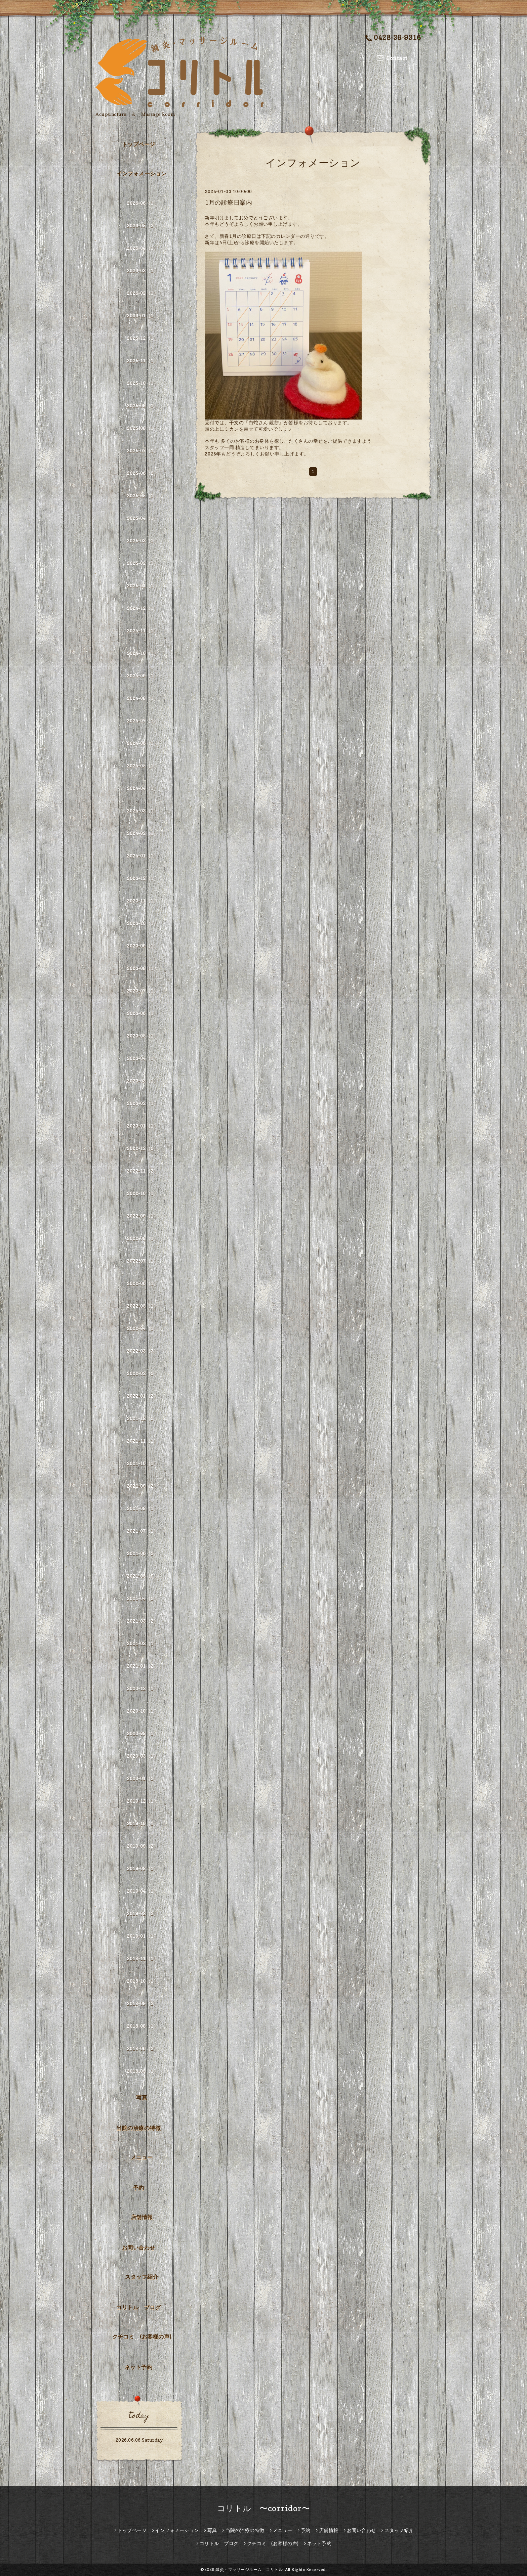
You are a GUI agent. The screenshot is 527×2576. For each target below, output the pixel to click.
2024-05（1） (142, 766)
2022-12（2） (142, 1148)
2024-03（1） (142, 811)
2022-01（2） (142, 1396)
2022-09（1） (142, 1216)
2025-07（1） (142, 450)
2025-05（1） (142, 495)
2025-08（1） (142, 428)
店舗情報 (142, 2217)
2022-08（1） (142, 1238)
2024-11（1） (142, 631)
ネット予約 (139, 2367)
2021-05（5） (142, 1576)
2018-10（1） (142, 1981)
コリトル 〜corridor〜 (263, 2508)
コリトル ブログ (138, 2307)
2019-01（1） (142, 1936)
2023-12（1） (142, 878)
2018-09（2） (142, 2003)
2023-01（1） (142, 1126)
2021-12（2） (142, 1418)
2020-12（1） (142, 1688)
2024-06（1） (142, 743)
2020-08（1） (142, 1733)
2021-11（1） (142, 1441)
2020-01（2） (142, 1778)
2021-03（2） (142, 1621)
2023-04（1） (142, 1058)
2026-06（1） (142, 203)
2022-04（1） (142, 1328)
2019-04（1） (142, 1891)
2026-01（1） (142, 315)
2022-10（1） (142, 1193)
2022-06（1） (142, 1283)
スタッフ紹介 (141, 2276)
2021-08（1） (142, 1508)
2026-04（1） (142, 248)
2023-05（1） (142, 1036)
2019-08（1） (142, 1868)
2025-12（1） (142, 338)
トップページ (138, 144)
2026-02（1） (142, 293)
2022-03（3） (142, 1351)
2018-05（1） (142, 2071)
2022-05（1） (142, 1306)
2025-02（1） (142, 563)
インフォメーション (142, 173)
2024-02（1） (142, 833)
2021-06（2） (142, 1553)
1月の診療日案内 (228, 202)
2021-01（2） (142, 1666)
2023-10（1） (142, 923)
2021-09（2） (142, 1486)
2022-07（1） (142, 1261)
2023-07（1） (142, 991)
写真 (141, 2097)
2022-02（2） (142, 1373)
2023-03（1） (142, 1081)
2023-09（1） (142, 946)
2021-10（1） (142, 1463)
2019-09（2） (142, 1846)
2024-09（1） (142, 676)
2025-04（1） (142, 518)
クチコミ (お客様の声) (141, 2336)
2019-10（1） (142, 1823)
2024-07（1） (142, 721)
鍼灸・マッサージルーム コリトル (249, 2569)
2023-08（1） (142, 968)
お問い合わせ (138, 2247)
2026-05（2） (142, 225)
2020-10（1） (142, 1711)
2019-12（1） (142, 1801)
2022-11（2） (142, 1171)
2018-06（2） (142, 2048)
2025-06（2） (142, 473)
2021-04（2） (142, 1598)
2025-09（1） (142, 405)
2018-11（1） (142, 1958)
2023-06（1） (142, 1013)
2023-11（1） (142, 901)
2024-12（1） (142, 608)
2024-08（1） (142, 698)
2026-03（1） (142, 270)
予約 (138, 2187)
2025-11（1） (142, 360)
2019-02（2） (142, 1913)
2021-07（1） (142, 1531)
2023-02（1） (142, 1103)
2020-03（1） (142, 1756)
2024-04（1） (142, 788)
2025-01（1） (142, 585)
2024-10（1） (142, 653)
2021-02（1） (142, 1643)
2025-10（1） (142, 383)
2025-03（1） (142, 540)
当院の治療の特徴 (138, 2128)
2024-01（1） (142, 856)
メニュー (142, 2157)
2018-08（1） (142, 2026)
